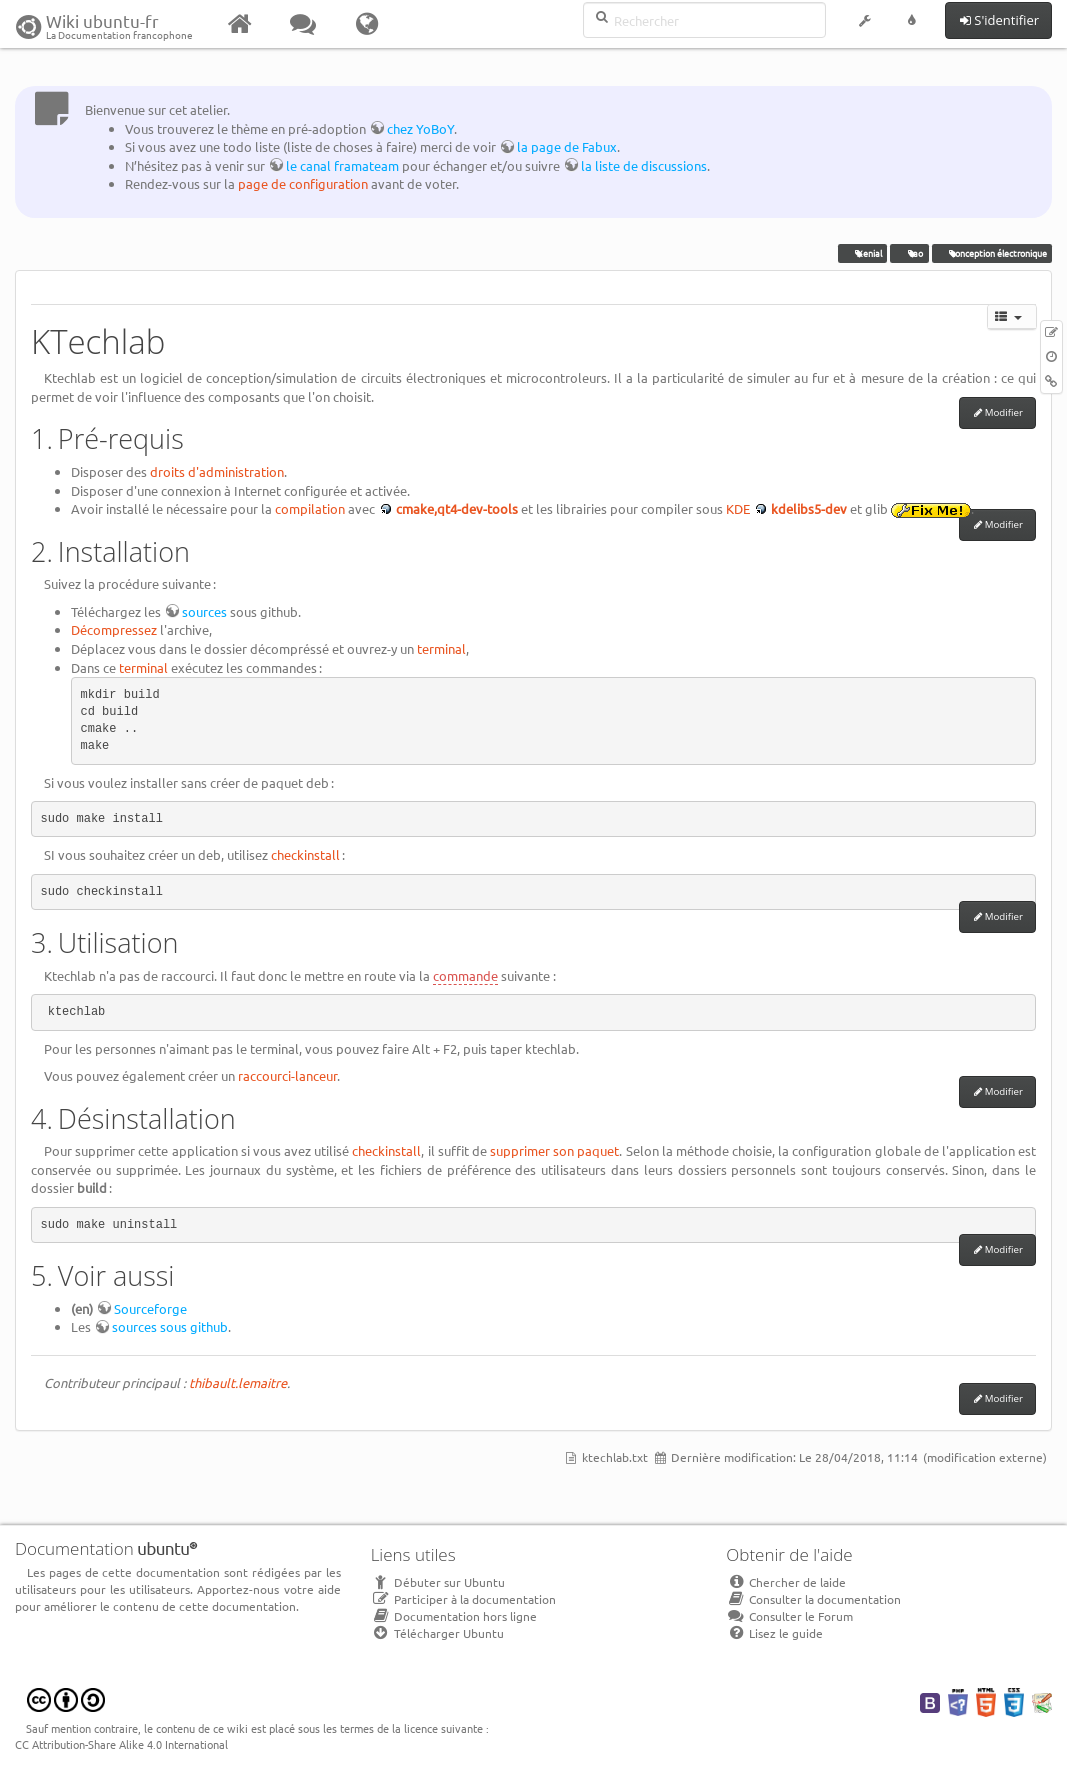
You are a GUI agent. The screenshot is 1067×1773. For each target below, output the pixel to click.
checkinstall (305, 854)
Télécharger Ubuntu (437, 1633)
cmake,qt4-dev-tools (457, 508)
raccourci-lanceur (287, 1075)
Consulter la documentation (813, 1599)
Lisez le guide (774, 1633)
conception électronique (992, 253)
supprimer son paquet (554, 1150)
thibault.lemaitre (238, 1382)
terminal (441, 648)
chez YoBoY (420, 128)
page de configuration (303, 183)
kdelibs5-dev (809, 508)
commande (465, 975)
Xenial (863, 253)
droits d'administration (217, 471)
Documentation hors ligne (454, 1616)
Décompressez (114, 629)
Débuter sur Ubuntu (438, 1582)
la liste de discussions (644, 165)
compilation (310, 508)
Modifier (1004, 412)
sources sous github (170, 1326)
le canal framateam (342, 165)
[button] (864, 24)
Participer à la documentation (463, 1599)
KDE (738, 508)
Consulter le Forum (789, 1616)
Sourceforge (150, 1308)
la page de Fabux (567, 146)
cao (910, 253)
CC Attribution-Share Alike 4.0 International (121, 1744)
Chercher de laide (786, 1582)
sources (204, 611)
